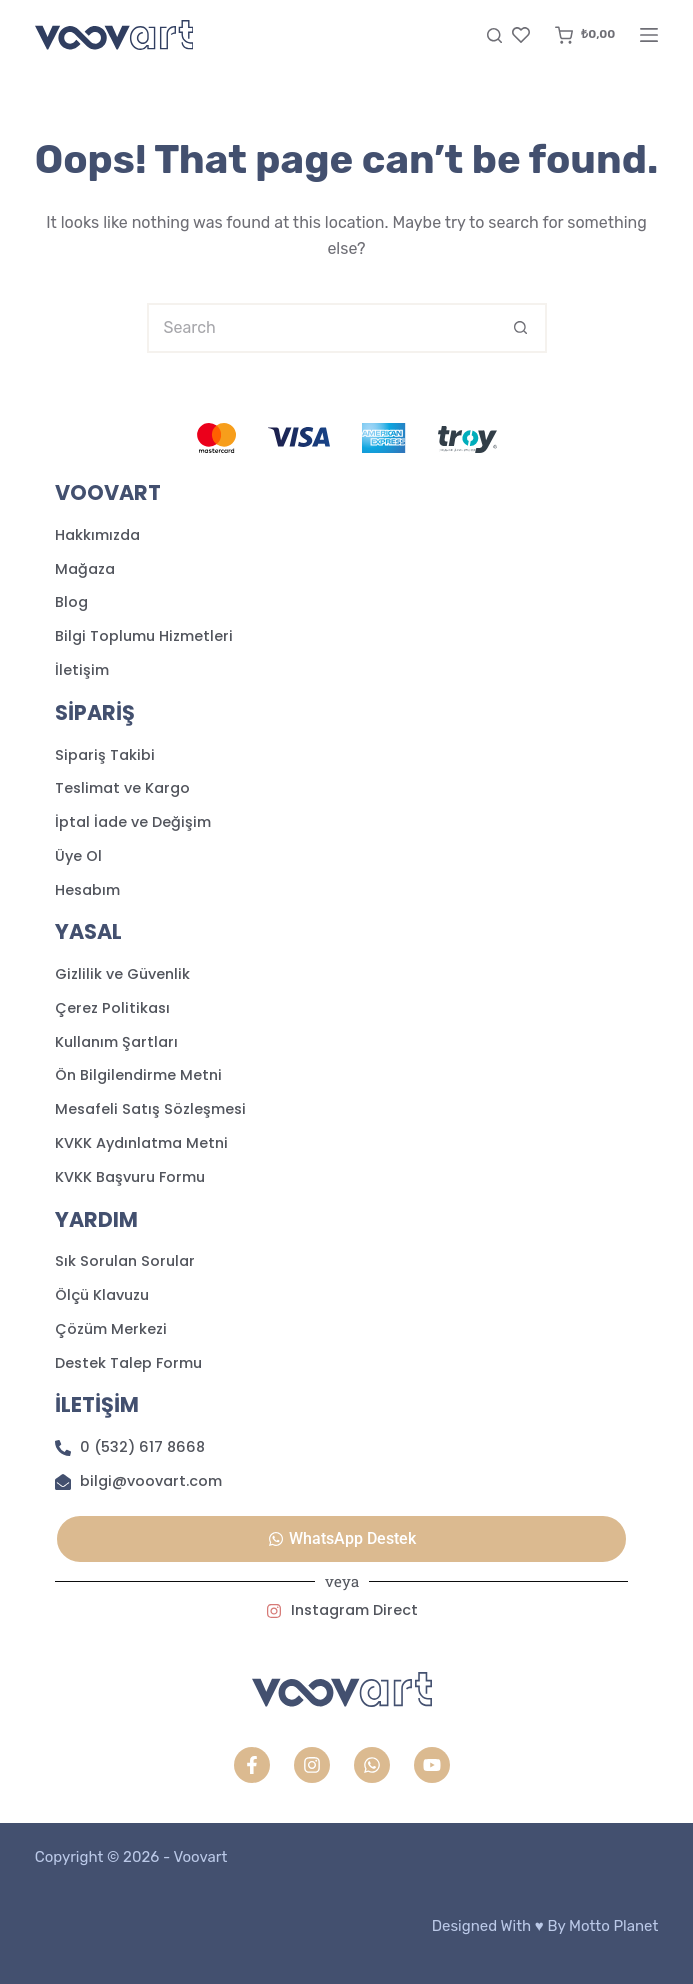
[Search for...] (322, 328)
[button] (342, 1539)
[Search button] (522, 328)
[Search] (494, 35)
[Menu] (649, 35)
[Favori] (521, 35)
